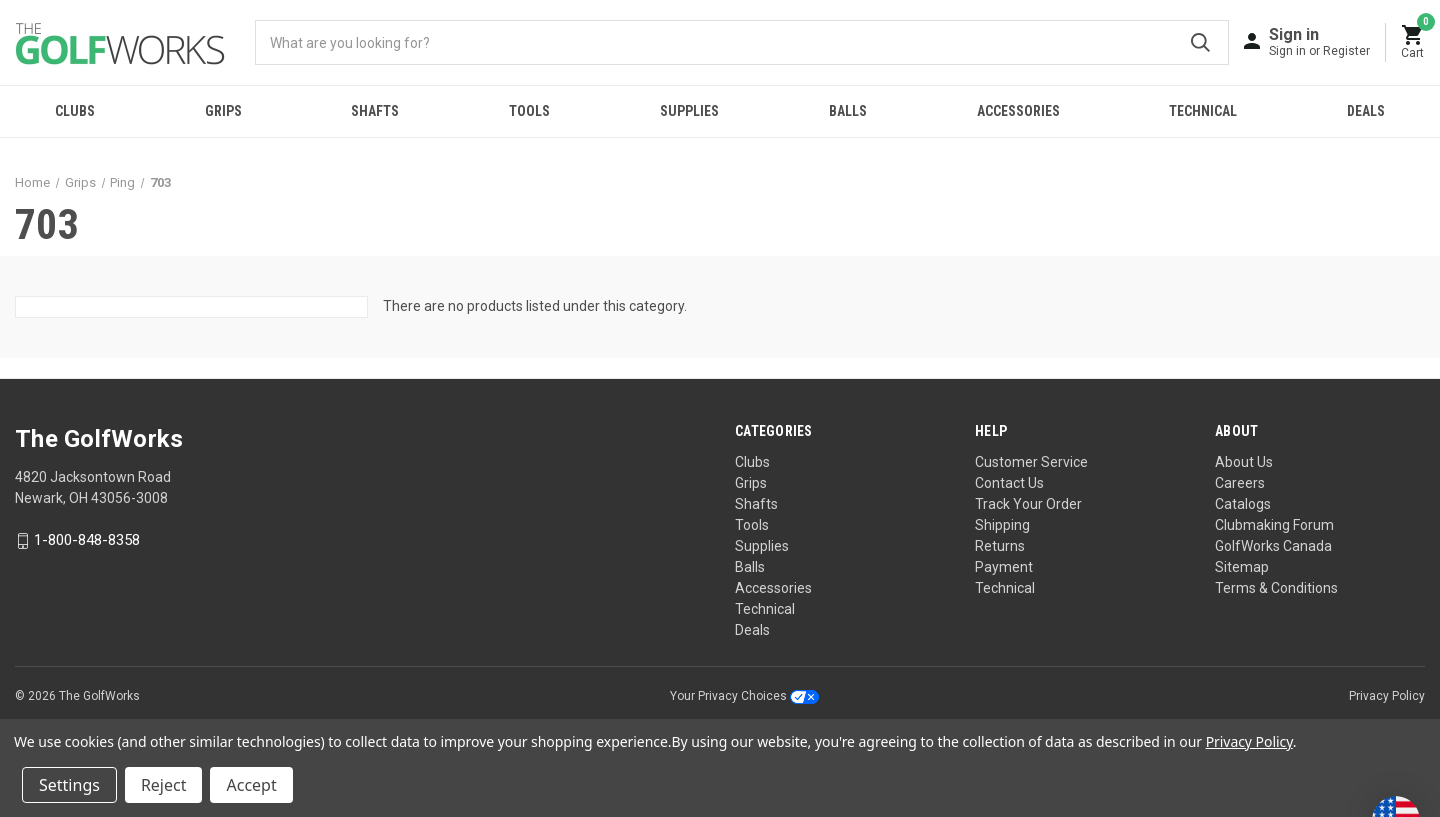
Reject (164, 785)
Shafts (375, 111)
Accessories (1018, 111)
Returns (1000, 546)
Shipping (1002, 525)
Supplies (689, 111)
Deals (752, 630)
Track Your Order (1028, 504)
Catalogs (1243, 504)
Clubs (75, 111)
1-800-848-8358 (87, 541)
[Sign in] (1319, 41)
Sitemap (1242, 567)
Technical (1203, 111)
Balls (848, 111)
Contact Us (1009, 483)
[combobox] (742, 42)
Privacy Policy (1387, 696)
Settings (69, 785)
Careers (1240, 483)
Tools (529, 111)
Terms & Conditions (1276, 588)
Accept (251, 785)
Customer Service (1031, 462)
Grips (223, 111)
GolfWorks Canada (1273, 546)
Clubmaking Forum (1274, 525)
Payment (1004, 567)
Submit (1200, 42)
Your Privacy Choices (744, 696)
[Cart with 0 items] (1413, 42)
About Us (1244, 462)
